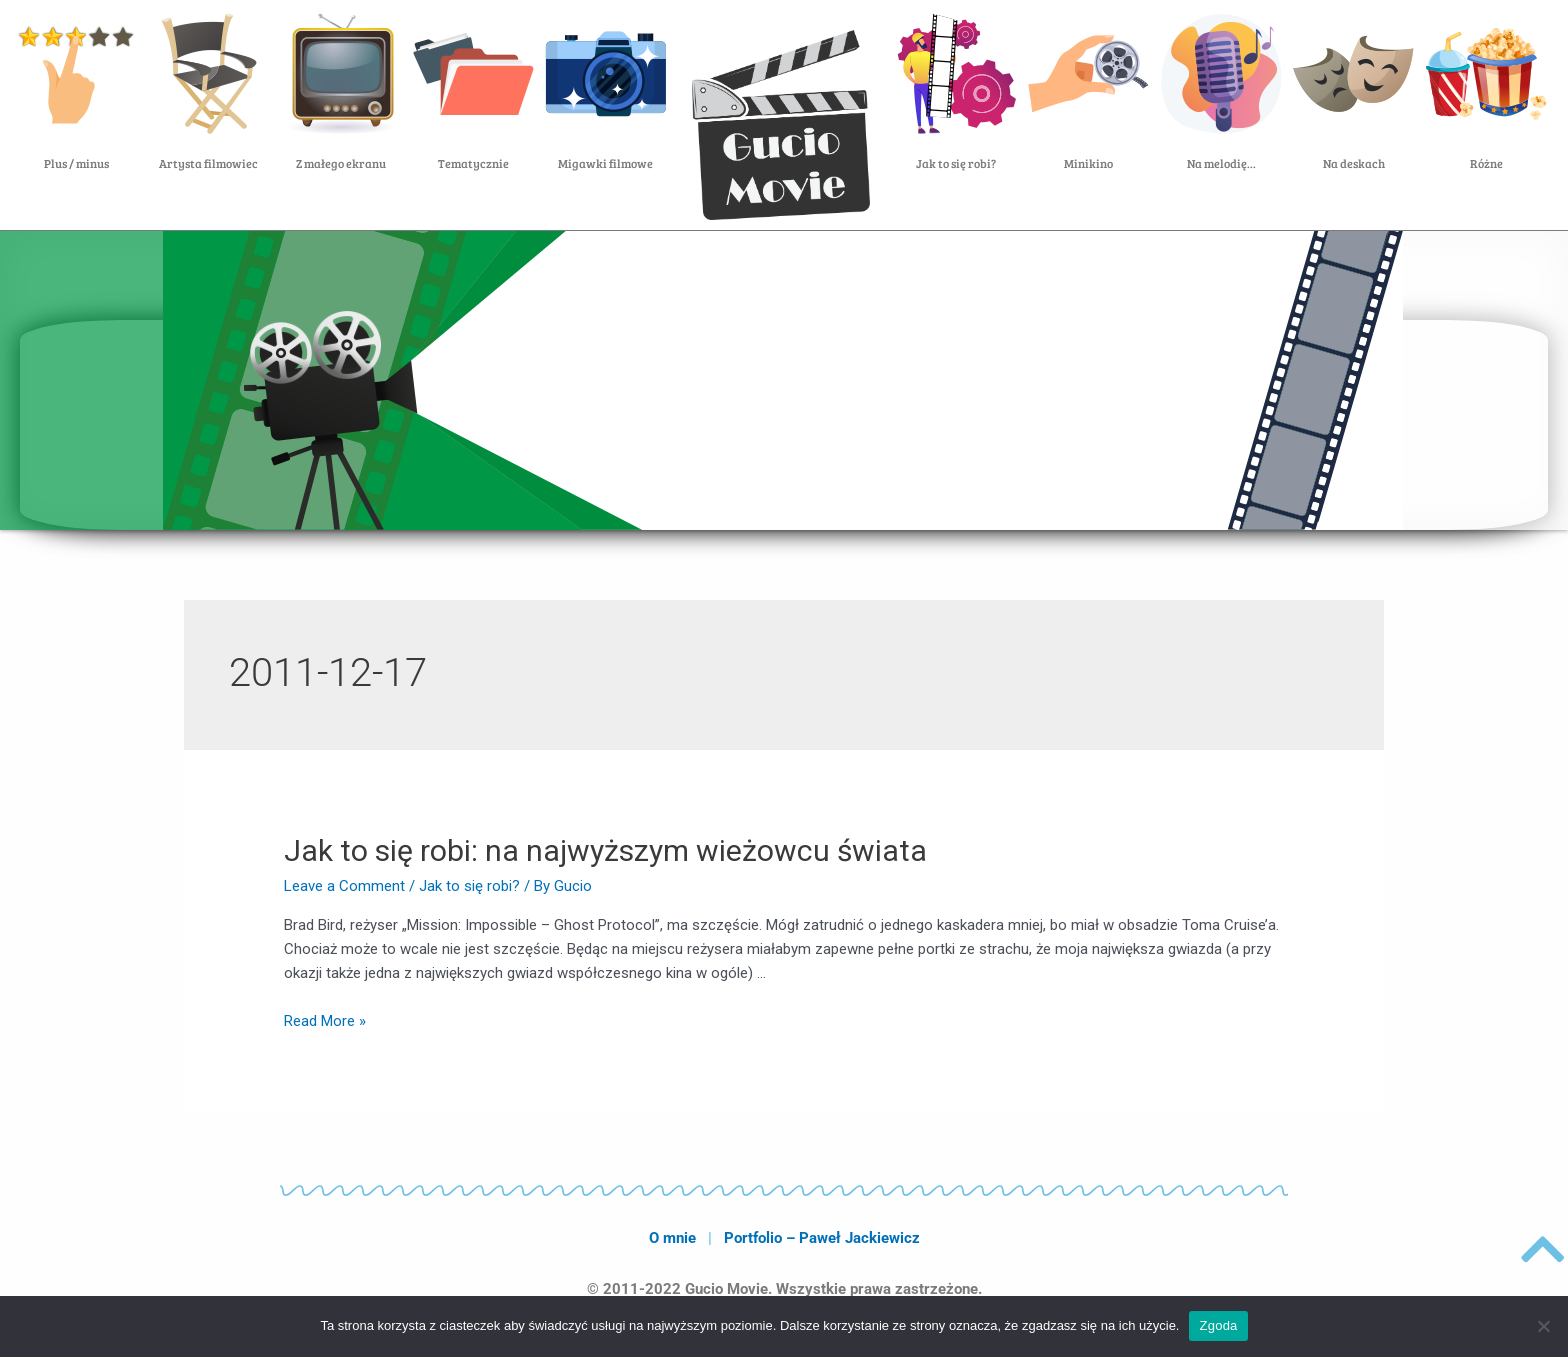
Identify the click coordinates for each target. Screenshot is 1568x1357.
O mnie (672, 1238)
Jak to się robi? (469, 886)
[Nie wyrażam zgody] (1543, 1326)
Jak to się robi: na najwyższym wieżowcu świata (605, 850)
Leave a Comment (344, 886)
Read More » (325, 1021)
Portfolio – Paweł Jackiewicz (822, 1238)
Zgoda (1218, 1325)
